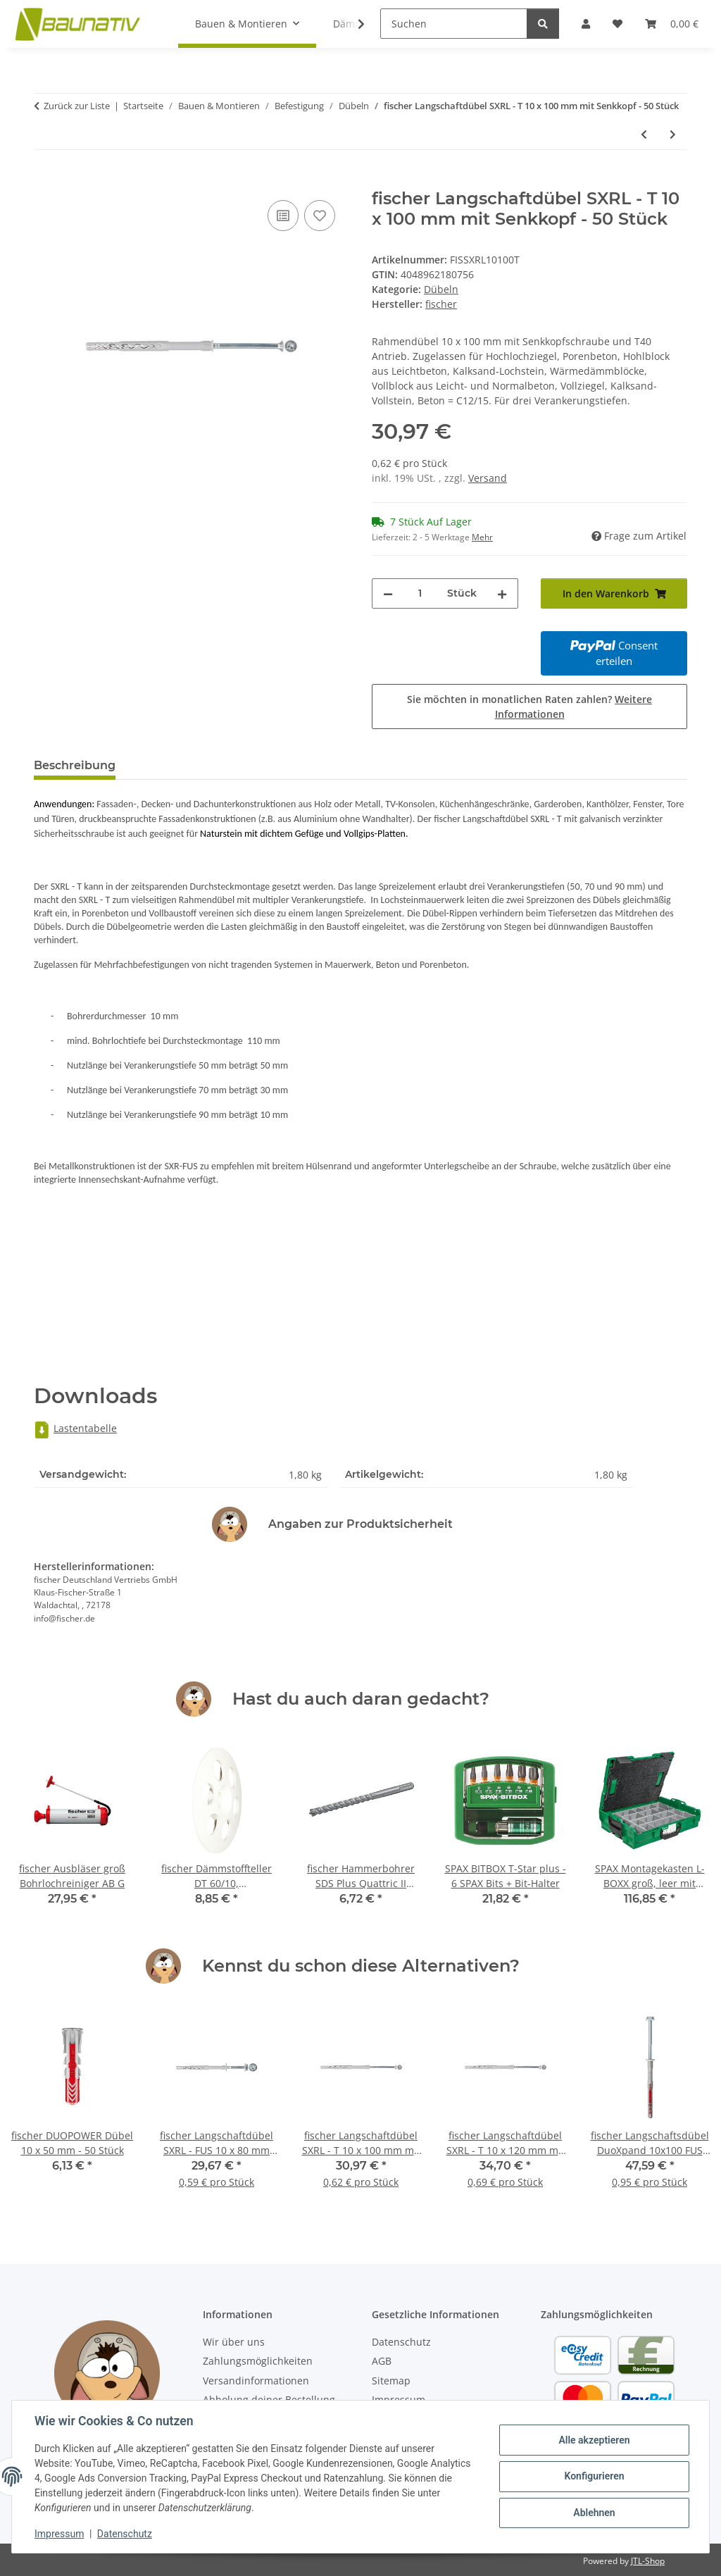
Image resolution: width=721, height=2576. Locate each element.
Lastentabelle (75, 1428)
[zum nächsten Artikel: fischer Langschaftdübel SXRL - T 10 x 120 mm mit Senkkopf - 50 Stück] (672, 134)
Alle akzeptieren (593, 2440)
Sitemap (391, 2380)
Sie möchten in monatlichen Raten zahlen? (529, 706)
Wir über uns (234, 2341)
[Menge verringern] (387, 593)
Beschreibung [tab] (74, 765)
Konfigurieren (594, 2476)
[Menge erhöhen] (502, 593)
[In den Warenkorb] (45, 181)
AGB (381, 2360)
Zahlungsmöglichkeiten (258, 2360)
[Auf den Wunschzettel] (319, 215)
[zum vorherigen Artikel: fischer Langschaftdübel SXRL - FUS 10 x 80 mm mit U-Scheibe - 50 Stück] (643, 134)
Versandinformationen (256, 2380)
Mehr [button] (482, 537)
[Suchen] (453, 23)
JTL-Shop (648, 2561)
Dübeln (441, 289)
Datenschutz (124, 2533)
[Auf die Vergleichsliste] (283, 215)
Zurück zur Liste (77, 105)
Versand (487, 478)
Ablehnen (594, 2512)
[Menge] (420, 593)
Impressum (59, 2533)
